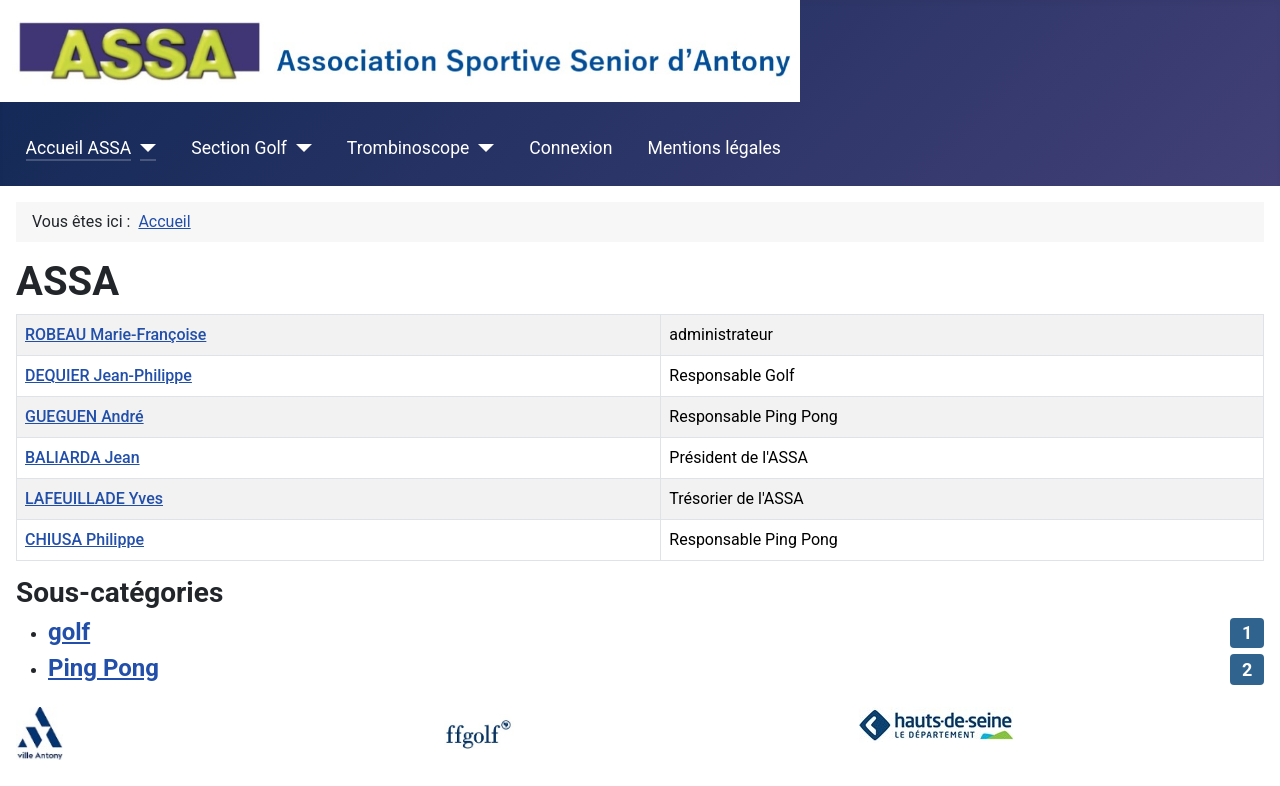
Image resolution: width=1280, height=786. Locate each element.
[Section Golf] (299, 148)
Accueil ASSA (79, 148)
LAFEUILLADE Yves (94, 498)
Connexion (570, 148)
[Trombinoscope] (481, 148)
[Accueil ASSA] (143, 148)
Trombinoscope (408, 148)
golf (69, 632)
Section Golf (239, 148)
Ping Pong (103, 668)
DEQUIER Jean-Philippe (108, 375)
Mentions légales (714, 148)
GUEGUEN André (84, 416)
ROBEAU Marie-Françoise (115, 334)
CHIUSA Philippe (84, 539)
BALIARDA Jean (82, 457)
